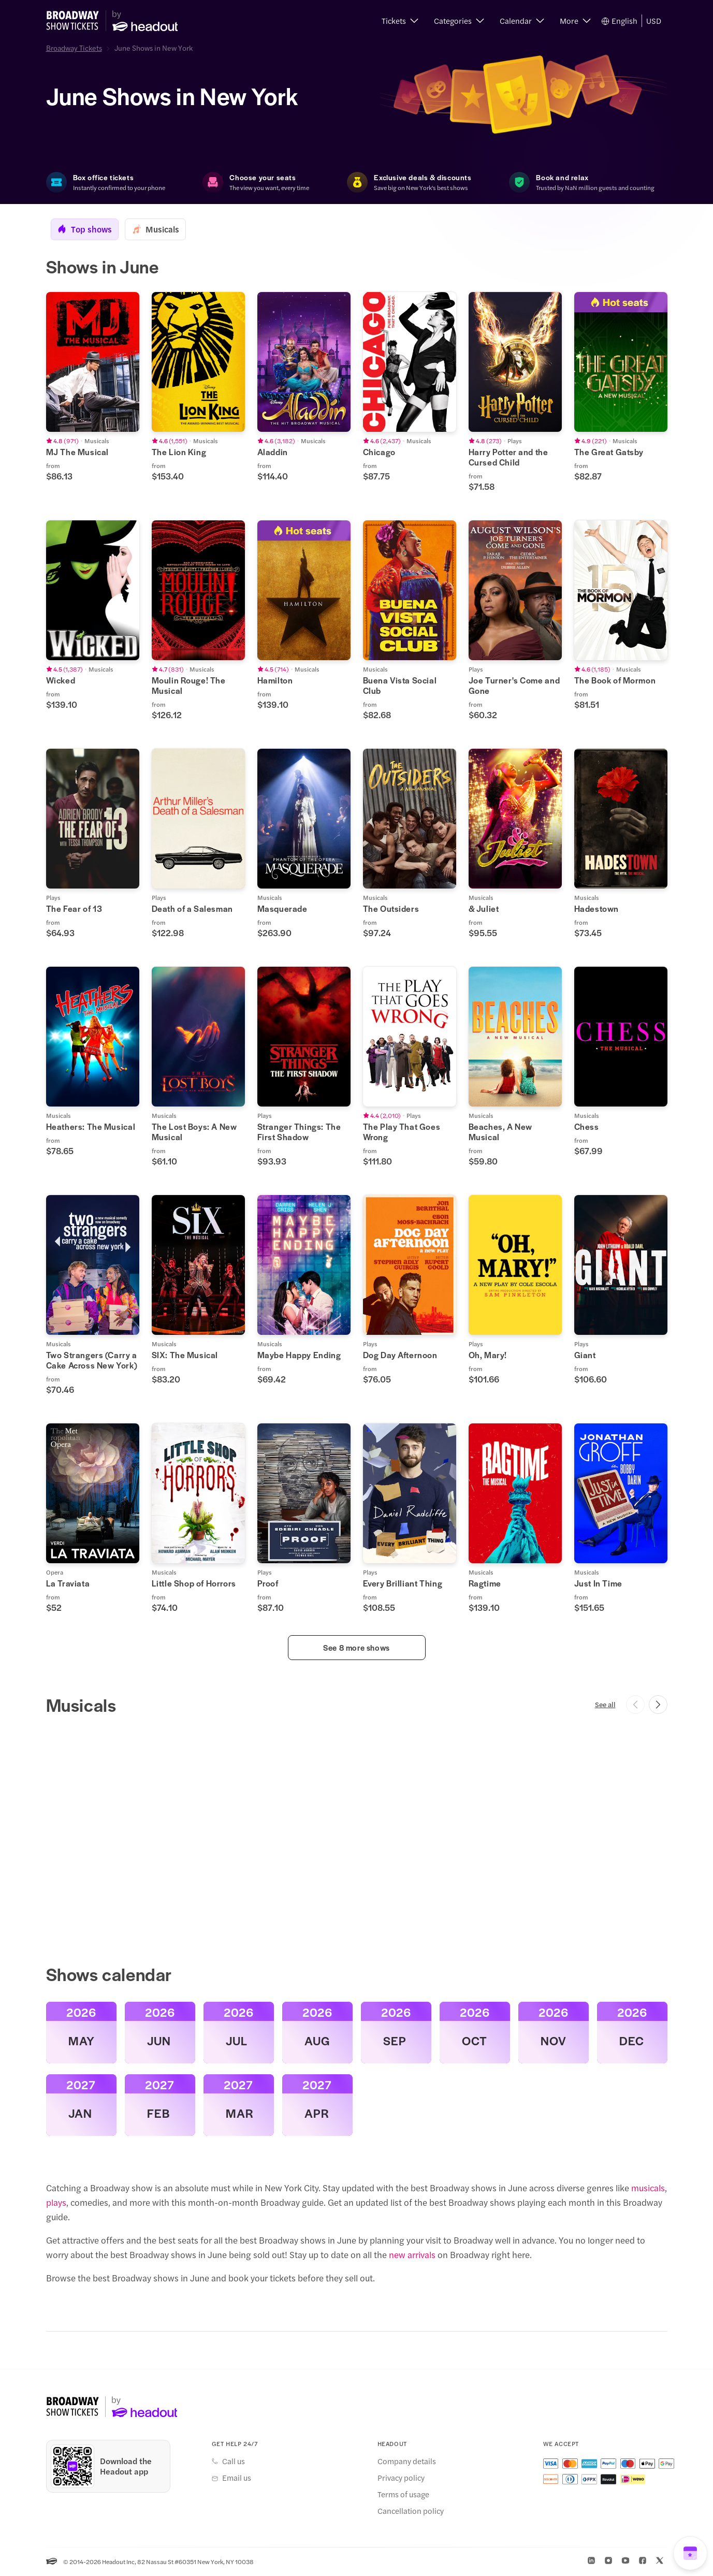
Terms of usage (403, 2495)
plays (56, 2202)
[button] (400, 20)
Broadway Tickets (74, 47)
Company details (406, 2461)
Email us (236, 2478)
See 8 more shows (356, 1647)
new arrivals (412, 2255)
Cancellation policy (410, 2511)
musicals (648, 2188)
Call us (233, 2461)
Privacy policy (401, 2478)
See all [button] (605, 1705)
